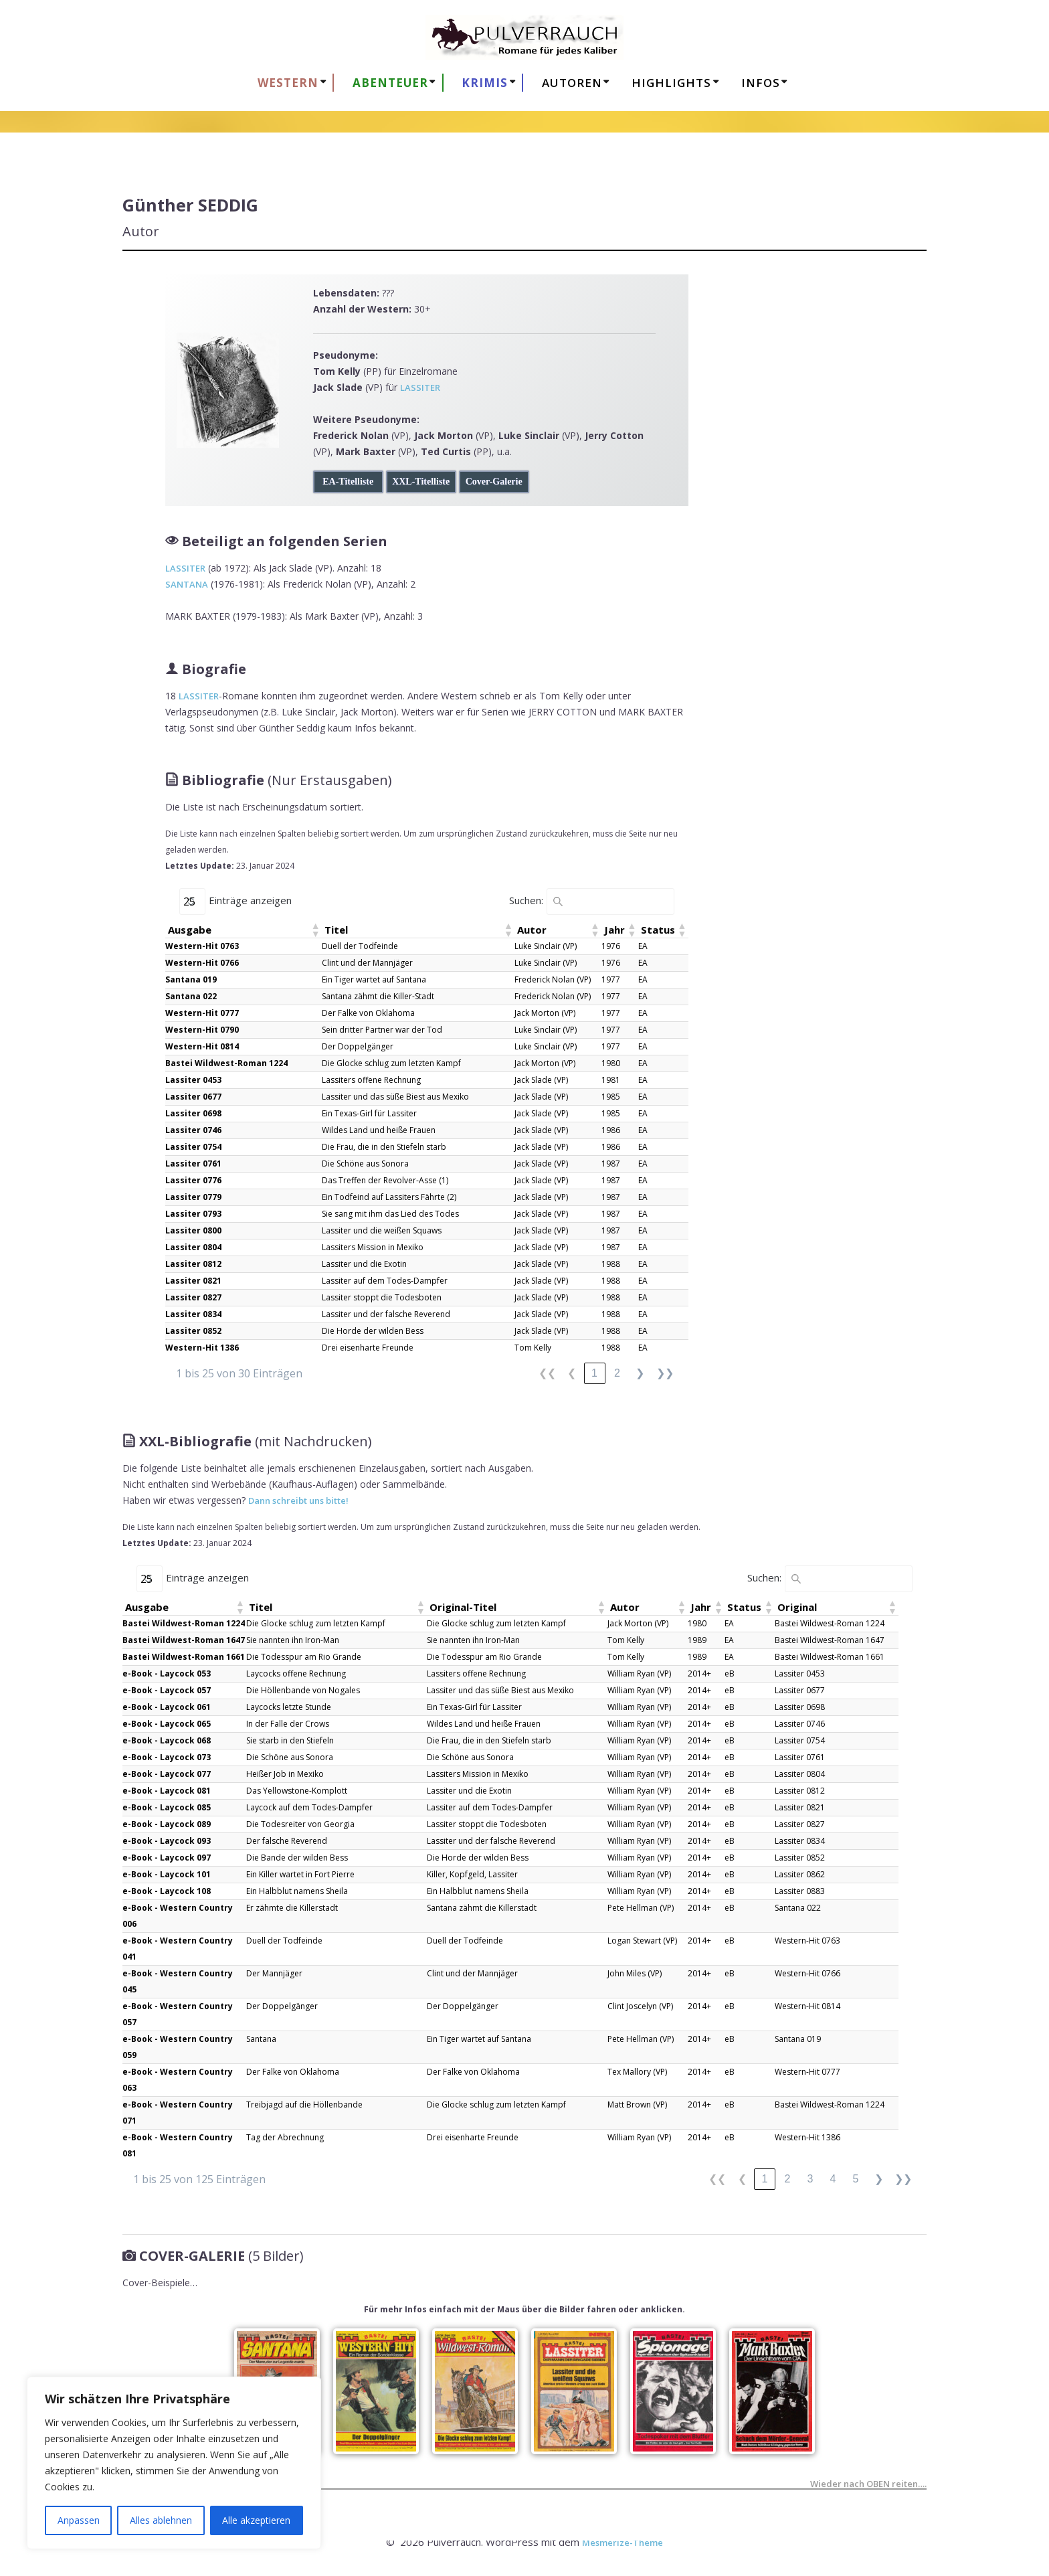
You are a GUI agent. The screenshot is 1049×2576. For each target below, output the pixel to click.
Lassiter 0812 (193, 1264)
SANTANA (186, 584)
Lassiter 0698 (193, 1113)
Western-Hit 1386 (202, 1347)
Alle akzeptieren (256, 2520)
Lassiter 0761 (193, 1163)
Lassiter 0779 (193, 1197)
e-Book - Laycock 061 (166, 1707)
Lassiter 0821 (193, 1280)
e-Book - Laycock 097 (166, 1857)
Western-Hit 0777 (202, 1013)
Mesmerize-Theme (622, 2543)
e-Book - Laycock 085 (166, 1807)
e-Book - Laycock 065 (166, 1723)
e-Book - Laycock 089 (166, 1824)
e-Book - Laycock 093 (166, 1841)
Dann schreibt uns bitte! (298, 1500)
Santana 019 (191, 979)
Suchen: (526, 900)
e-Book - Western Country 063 (177, 2079)
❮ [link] (571, 1373)
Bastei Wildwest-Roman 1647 (183, 1640)
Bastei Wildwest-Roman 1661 (183, 1656)
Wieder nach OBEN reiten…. (868, 2485)
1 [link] (594, 1373)
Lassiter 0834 (193, 1314)
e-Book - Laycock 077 (166, 1774)
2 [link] (617, 1373)
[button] (315, 930)
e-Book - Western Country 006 (177, 1915)
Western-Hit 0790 (202, 1029)
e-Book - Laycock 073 (166, 1757)
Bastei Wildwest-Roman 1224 (226, 1063)
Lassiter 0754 (193, 1146)
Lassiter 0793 (193, 1213)
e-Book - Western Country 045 (177, 1981)
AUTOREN (572, 82)
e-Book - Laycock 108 (166, 1891)
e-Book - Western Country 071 (177, 2112)
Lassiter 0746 (193, 1130)
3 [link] (810, 2178)
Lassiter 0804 (193, 1247)
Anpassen (79, 2520)
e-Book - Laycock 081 (166, 1790)
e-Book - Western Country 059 (177, 2047)
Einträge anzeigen (250, 900)
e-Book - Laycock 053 (166, 1673)
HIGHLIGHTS (671, 82)
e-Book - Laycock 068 (166, 1740)
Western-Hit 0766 (202, 962)
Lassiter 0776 (193, 1180)
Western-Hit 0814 (202, 1046)
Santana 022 (191, 996)
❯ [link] (640, 1373)
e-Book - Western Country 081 (177, 2145)
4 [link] (833, 2178)
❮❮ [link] (547, 1373)
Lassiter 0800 (193, 1230)
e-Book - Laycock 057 (166, 1690)
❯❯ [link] (665, 1373)
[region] (174, 2463)
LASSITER (420, 387)
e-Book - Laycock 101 (166, 1874)
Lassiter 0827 (193, 1297)
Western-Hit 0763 (202, 946)
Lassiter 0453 (193, 1080)
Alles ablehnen (161, 2520)
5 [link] (856, 2178)
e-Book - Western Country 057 (177, 2014)
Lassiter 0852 (193, 1331)
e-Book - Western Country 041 (177, 1948)
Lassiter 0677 (193, 1096)
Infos (760, 82)
